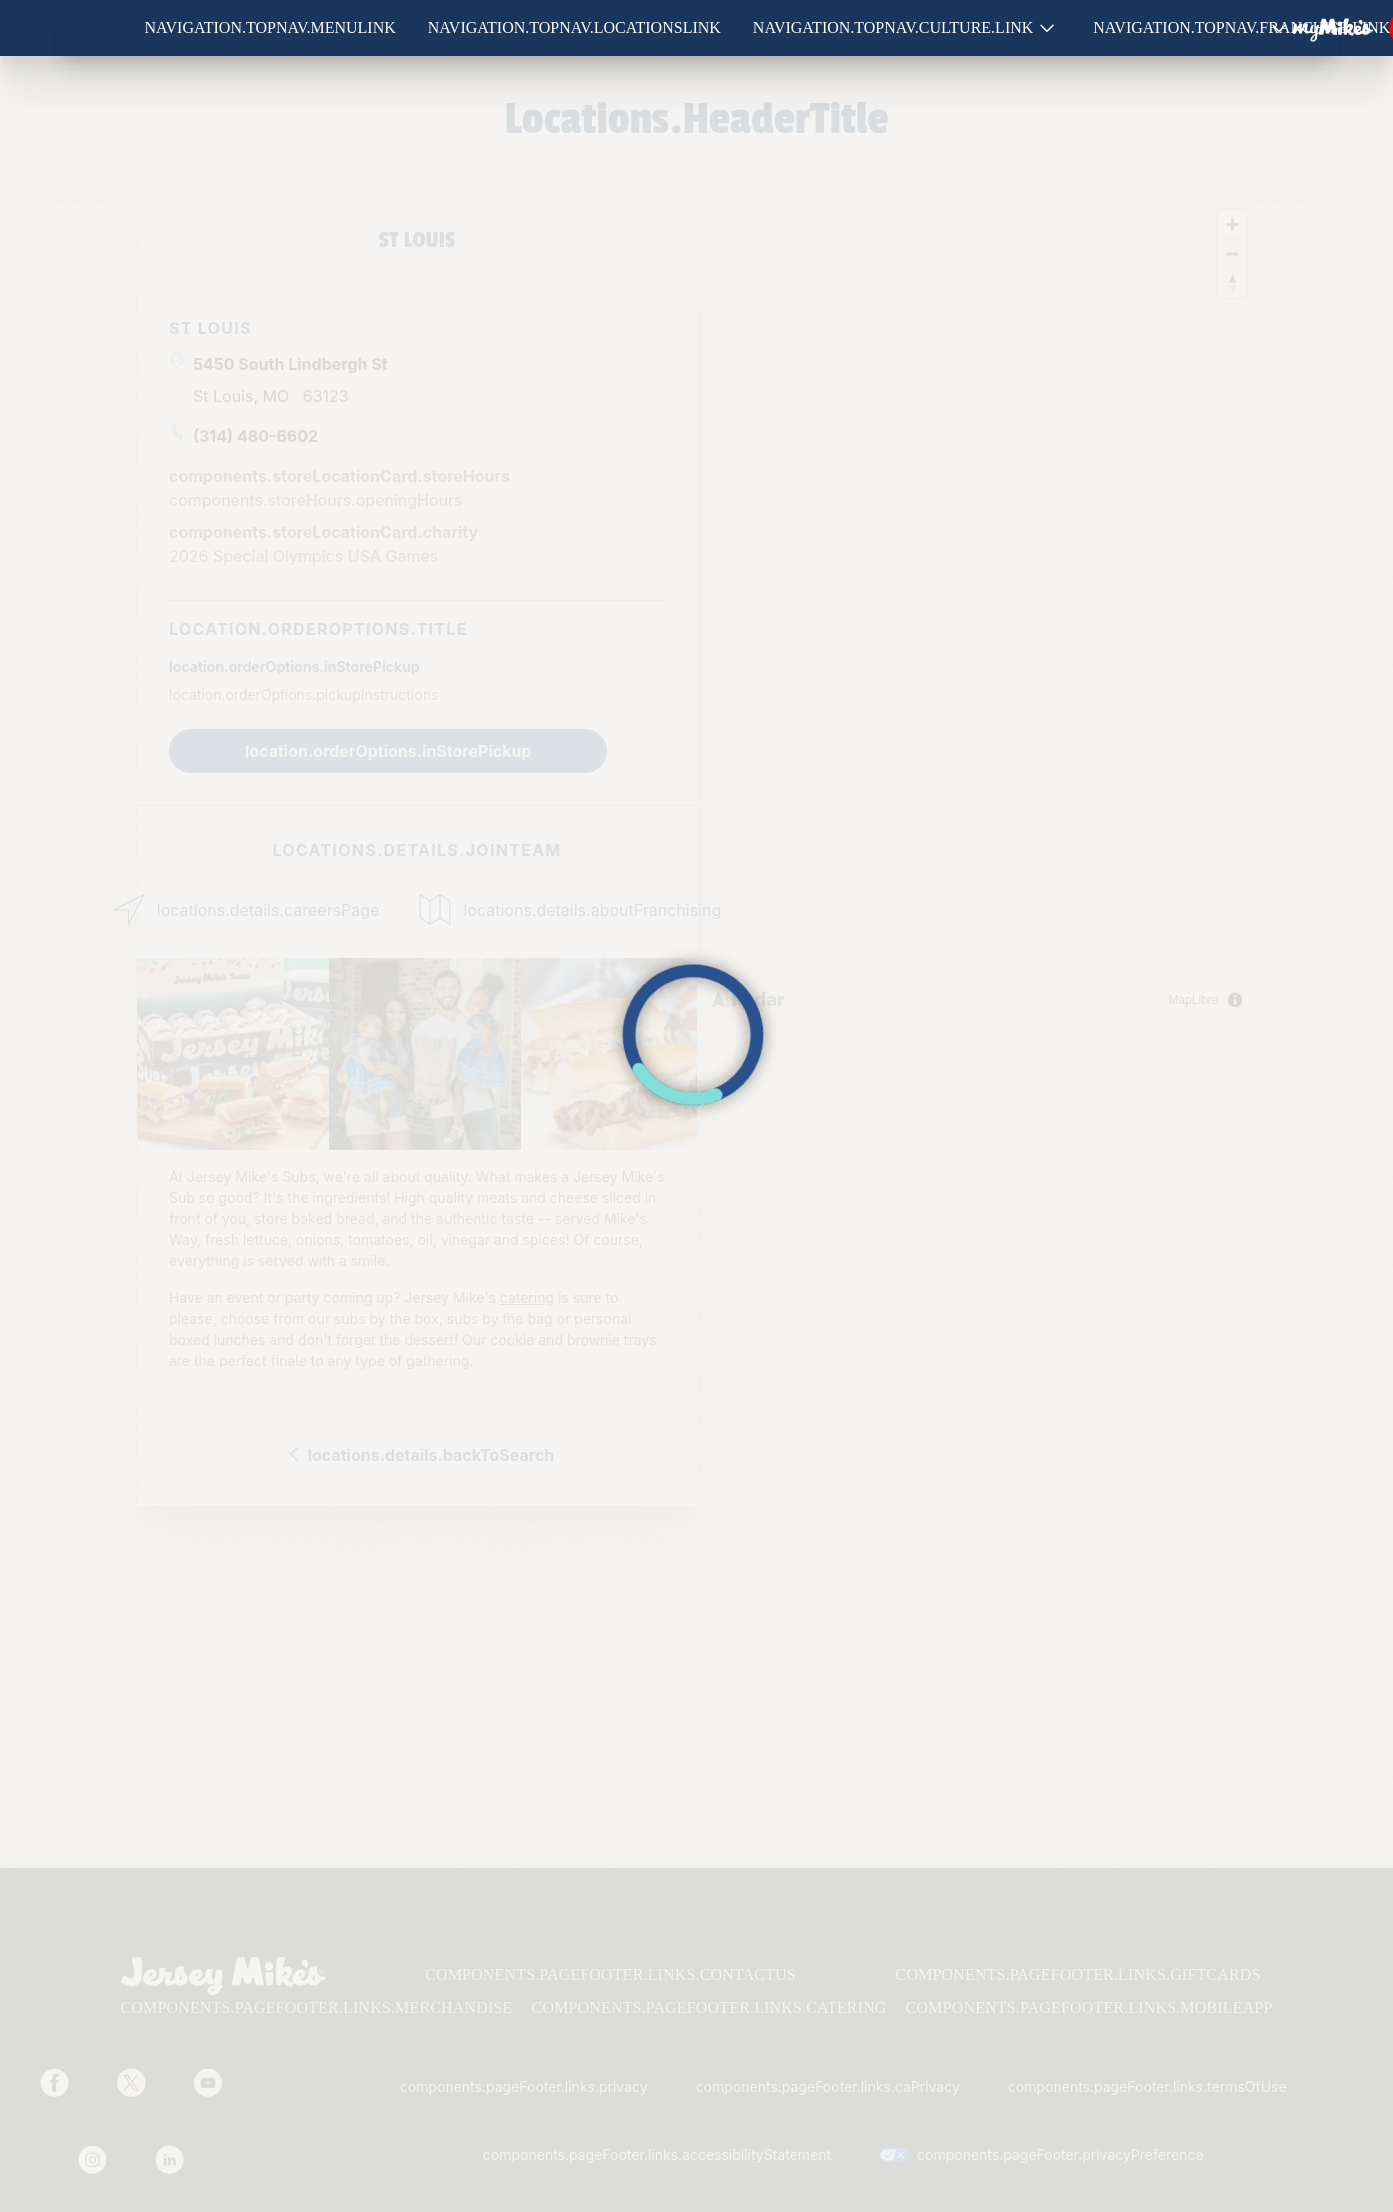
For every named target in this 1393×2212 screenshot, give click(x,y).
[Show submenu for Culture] (1047, 28)
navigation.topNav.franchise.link (1241, 27)
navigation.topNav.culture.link (893, 27)
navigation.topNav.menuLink (270, 27)
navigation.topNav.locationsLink (574, 27)
